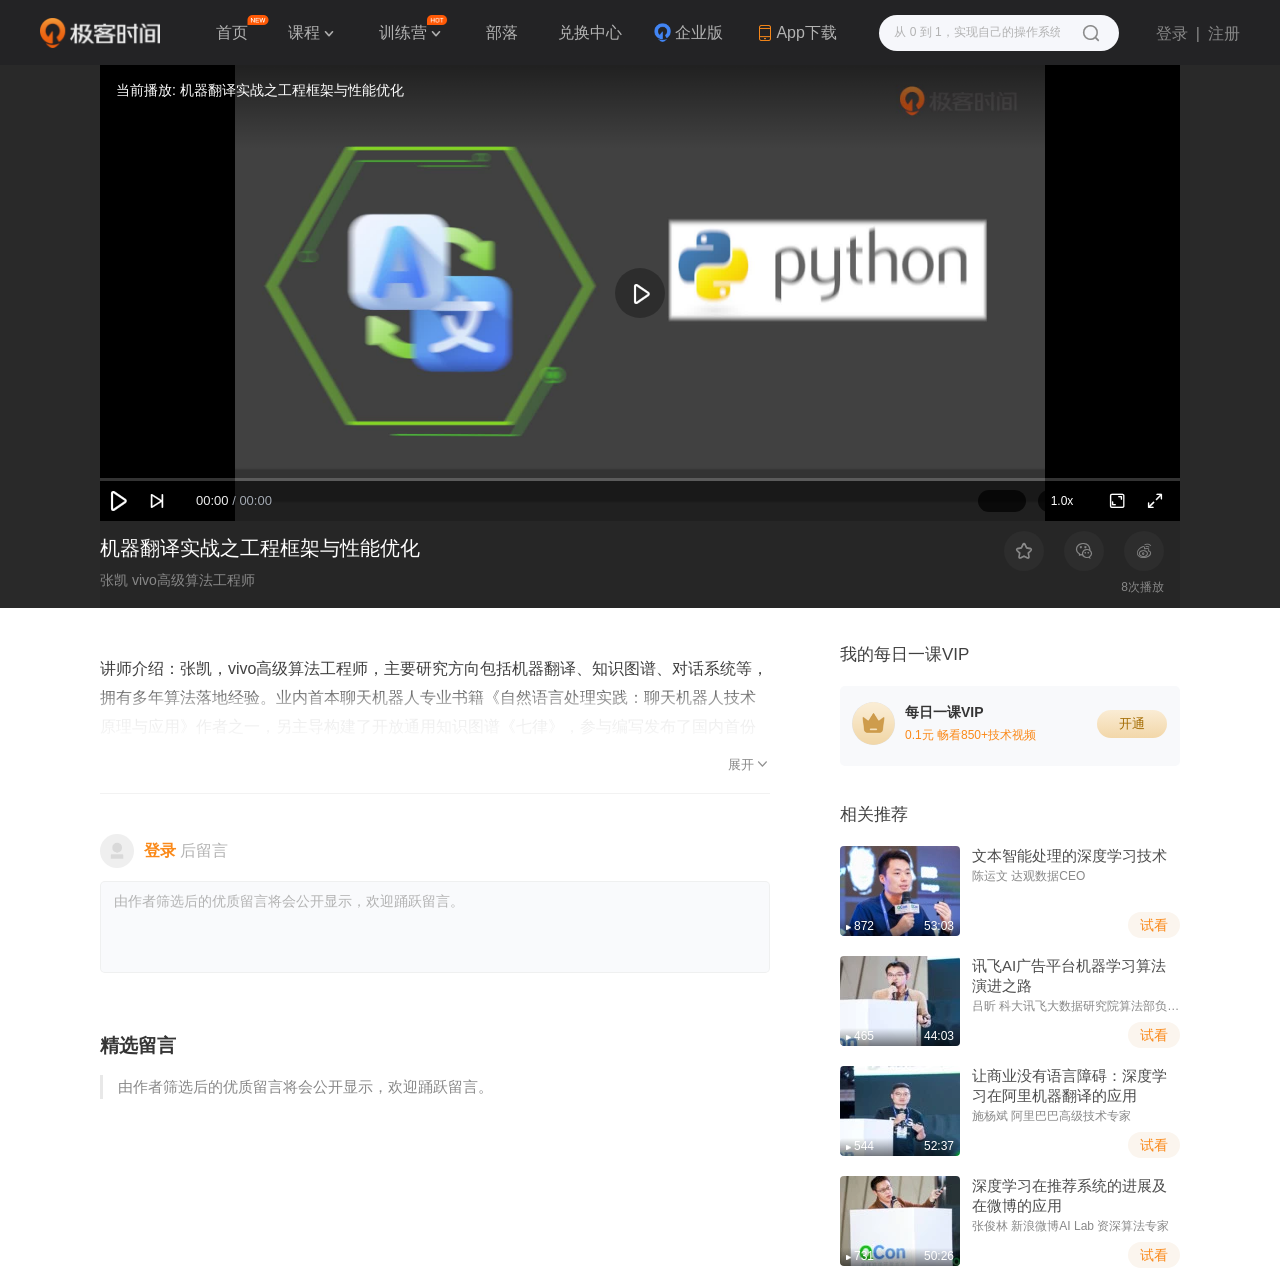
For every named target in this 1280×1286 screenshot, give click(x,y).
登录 (1172, 33)
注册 (1224, 33)
